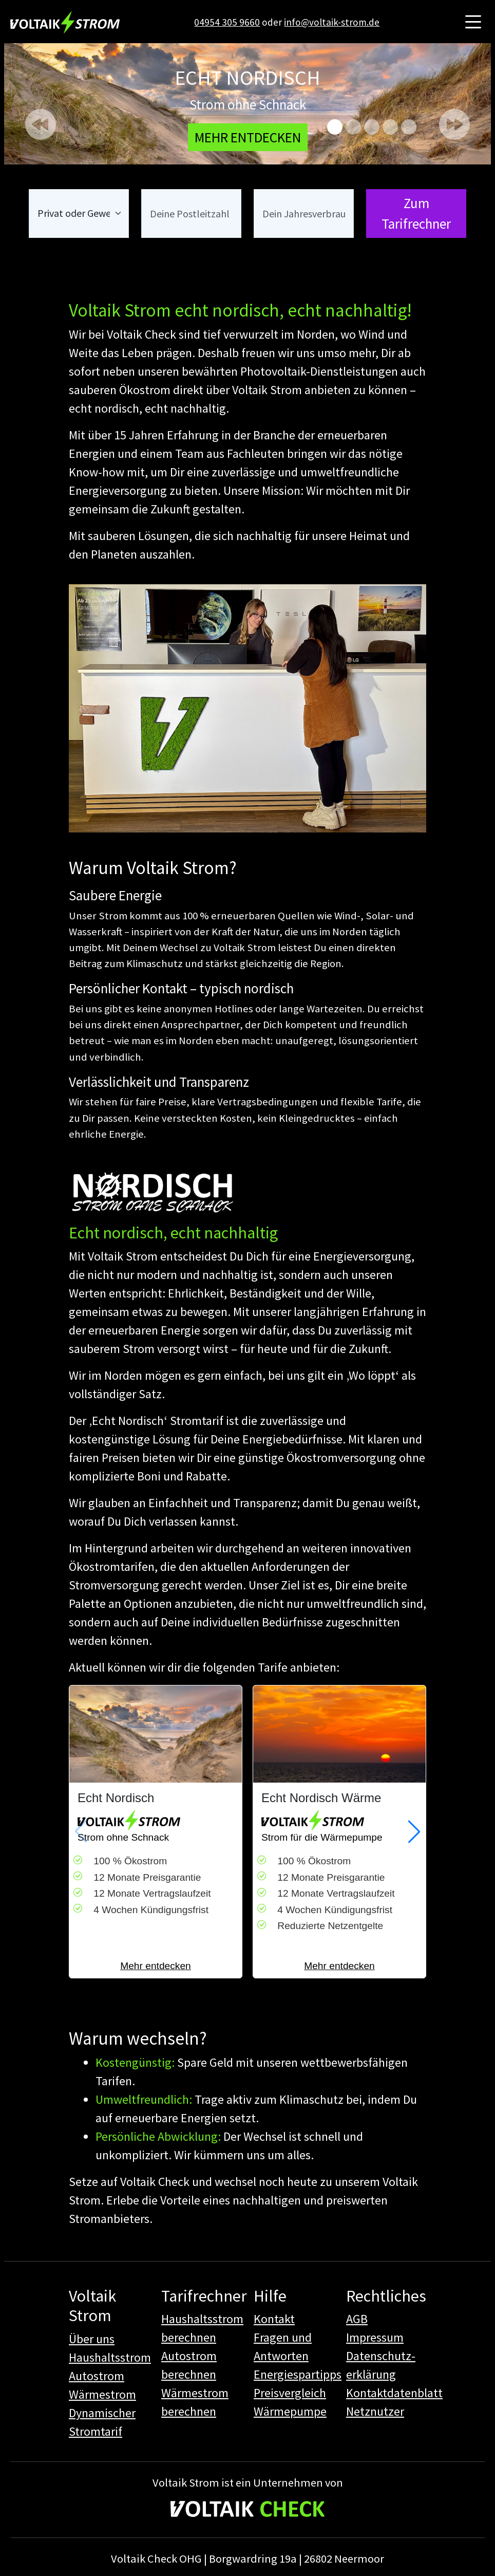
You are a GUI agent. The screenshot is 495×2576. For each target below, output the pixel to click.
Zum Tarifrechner (416, 213)
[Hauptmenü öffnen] (473, 22)
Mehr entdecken (155, 1965)
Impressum (375, 2337)
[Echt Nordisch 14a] (390, 127)
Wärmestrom (102, 2394)
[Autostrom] (408, 127)
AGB (357, 2319)
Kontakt (274, 2319)
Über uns (92, 2339)
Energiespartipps (297, 2374)
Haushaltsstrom (110, 2357)
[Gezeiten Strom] (371, 127)
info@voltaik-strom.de (331, 22)
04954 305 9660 (227, 22)
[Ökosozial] (353, 127)
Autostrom (96, 2376)
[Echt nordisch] (334, 127)
